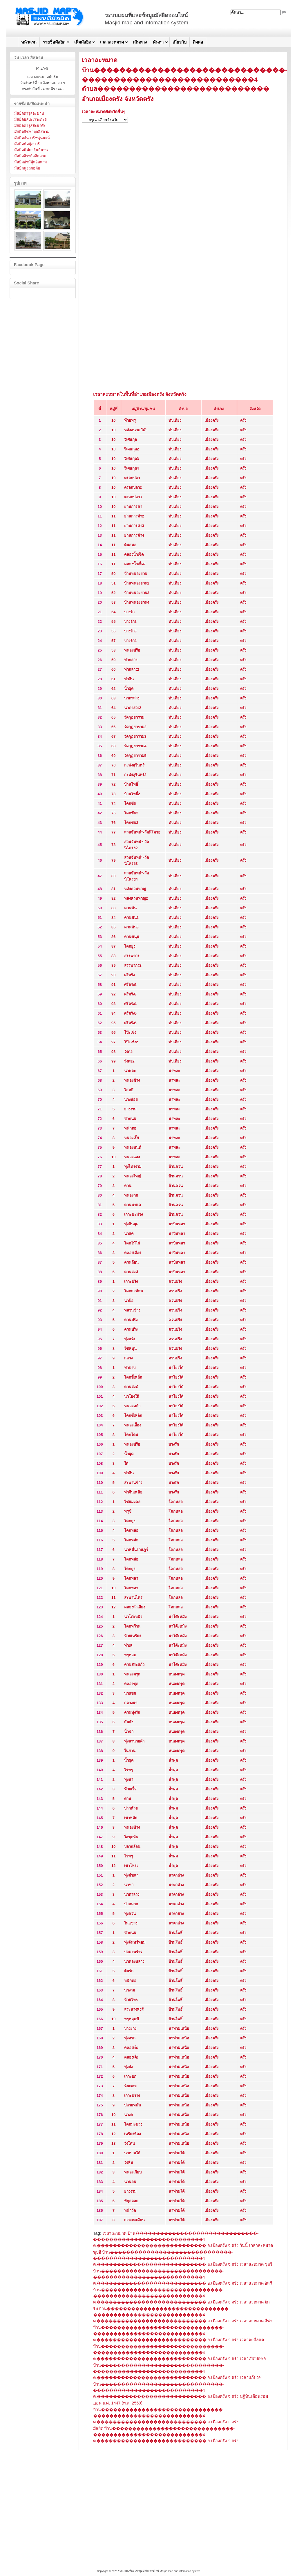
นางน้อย (131, 1099)
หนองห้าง (132, 1827)
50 (113, 573)
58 (113, 650)
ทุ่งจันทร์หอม (135, 1942)
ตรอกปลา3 (133, 497)
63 (113, 698)
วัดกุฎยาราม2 (135, 727)
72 (113, 784)
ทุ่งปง (128, 2067)
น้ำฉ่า (128, 1731)
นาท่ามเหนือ (179, 2028)
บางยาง (130, 2028)
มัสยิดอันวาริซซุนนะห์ (32, 138)
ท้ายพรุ (130, 420)
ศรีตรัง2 (130, 984)
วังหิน (128, 2162)
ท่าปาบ (129, 1367)
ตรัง (243, 420)
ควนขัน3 (131, 927)
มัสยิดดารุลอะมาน (29, 113)
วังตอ (128, 1051)
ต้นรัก (128, 1971)
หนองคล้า (132, 1406)
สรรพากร (132, 956)
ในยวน (129, 1751)
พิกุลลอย (131, 2201)
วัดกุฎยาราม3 (135, 736)
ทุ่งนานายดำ (134, 1741)
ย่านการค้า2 (134, 516)
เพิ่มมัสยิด (82, 42)
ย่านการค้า (133, 506)
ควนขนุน (131, 937)
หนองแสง (132, 1157)
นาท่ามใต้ (132, 2153)
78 (113, 845)
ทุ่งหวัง (129, 1339)
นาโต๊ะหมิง (133, 1616)
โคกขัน (130, 803)
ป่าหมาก (131, 1904)
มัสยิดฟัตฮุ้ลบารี (27, 144)
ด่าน (127, 1798)
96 (113, 1032)
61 (113, 679)
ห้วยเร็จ (130, 1789)
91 (113, 984)
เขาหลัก (130, 1818)
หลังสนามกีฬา (135, 430)
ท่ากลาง (130, 660)
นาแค (129, 1233)
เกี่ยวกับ (179, 42)
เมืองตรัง (211, 420)
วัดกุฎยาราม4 (135, 746)
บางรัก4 (130, 640)
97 (113, 1042)
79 (113, 860)
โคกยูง (129, 946)
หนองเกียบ (133, 2172)
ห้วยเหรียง (132, 1636)
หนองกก (131, 1195)
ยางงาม (130, 1109)
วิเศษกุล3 (131, 459)
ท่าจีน (129, 679)
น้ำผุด (128, 688)
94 (113, 1013)
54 (113, 612)
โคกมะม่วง (133, 2124)
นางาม (129, 1990)
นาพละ (130, 1071)
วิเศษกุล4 (131, 468)
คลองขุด (131, 1684)
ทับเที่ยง (175, 420)
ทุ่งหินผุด (131, 1224)
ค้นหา (158, 42)
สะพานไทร (133, 1597)
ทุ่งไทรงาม (133, 1166)
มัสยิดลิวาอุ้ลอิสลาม (30, 156)
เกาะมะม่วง (133, 1214)
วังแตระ (130, 2086)
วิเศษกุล (130, 439)
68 (113, 746)
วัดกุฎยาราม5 (135, 755)
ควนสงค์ (131, 1272)
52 (113, 593)
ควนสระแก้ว (134, 1664)
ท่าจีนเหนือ (133, 1492)
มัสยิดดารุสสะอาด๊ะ (30, 125)
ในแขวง (130, 1923)
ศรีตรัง (129, 975)
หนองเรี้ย (131, 1138)
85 (113, 927)
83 (113, 908)
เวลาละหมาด (112, 42)
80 (113, 876)
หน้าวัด (130, 2210)
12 (113, 1607)
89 (113, 965)
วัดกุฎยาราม (134, 717)
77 (113, 832)
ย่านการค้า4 (134, 535)
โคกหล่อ (176, 1502)
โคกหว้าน (132, 1626)
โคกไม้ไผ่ (132, 1243)
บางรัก (129, 612)
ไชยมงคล (132, 1502)
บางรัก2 (130, 621)
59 (113, 660)
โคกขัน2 (131, 813)
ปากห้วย (131, 1808)
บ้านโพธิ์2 (132, 794)
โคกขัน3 (131, 822)
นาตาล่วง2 (132, 708)
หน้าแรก (29, 42)
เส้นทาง (140, 42)
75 (113, 813)
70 (113, 765)
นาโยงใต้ (176, 1367)
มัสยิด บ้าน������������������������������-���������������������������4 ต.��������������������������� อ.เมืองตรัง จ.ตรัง (166, 2434)
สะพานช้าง (133, 1482)
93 (113, 1004)
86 (113, 937)
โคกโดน (131, 1435)
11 (113, 516)
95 (113, 1023)
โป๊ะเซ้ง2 (131, 1042)
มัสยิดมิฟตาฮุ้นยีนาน (31, 150)
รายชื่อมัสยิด (54, 42)
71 (113, 775)
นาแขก (130, 1693)
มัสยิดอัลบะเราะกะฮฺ (30, 119)
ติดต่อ (198, 42)
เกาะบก (130, 2076)
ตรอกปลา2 (133, 487)
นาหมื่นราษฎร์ (136, 1549)
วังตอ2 (129, 1061)
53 (113, 602)
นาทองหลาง (134, 1961)
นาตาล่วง (131, 698)
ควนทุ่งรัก (132, 1712)
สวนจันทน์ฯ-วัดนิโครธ (142, 832)
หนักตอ (130, 1128)
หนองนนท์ (132, 1147)
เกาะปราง (132, 2095)
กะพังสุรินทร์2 (135, 775)
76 (113, 822)
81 (113, 889)
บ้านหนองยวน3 (136, 593)
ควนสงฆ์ (131, 1387)
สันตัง (128, 1722)
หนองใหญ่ (132, 1176)
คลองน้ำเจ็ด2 (135, 564)
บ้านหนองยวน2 (136, 583)
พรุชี (127, 1511)
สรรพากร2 (133, 965)
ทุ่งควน (130, 1913)
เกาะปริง (131, 1281)
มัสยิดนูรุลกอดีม (27, 168)
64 (113, 708)
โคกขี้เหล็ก (133, 1377)
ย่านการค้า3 (134, 526)
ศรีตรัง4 (130, 1004)
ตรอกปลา (132, 478)
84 (113, 917)
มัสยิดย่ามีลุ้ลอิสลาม (30, 162)
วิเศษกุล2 (131, 449)
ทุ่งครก (129, 2038)
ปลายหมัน (132, 2105)
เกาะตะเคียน (134, 2220)
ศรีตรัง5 (130, 1013)
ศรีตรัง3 (130, 994)
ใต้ (126, 1463)
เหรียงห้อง (132, 2134)
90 (113, 975)
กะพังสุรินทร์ (134, 765)
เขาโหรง (131, 1866)
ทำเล (128, 1645)
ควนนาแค (132, 1205)
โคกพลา (131, 1578)
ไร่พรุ (128, 1770)
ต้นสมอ (130, 545)
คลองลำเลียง (134, 1607)
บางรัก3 (130, 631)
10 (113, 420)
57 (113, 640)
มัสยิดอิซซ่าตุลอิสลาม (32, 131)
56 (113, 631)
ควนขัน (130, 908)
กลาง (128, 1358)
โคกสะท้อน (133, 1291)
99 (113, 1061)
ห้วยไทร (131, 2000)
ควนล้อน (131, 1262)
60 (113, 669)
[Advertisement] (183, 167)
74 (113, 803)
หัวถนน (130, 1118)
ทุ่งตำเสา (131, 1875)
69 (113, 755)
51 (113, 583)
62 (113, 688)
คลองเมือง (132, 1253)
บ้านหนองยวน (135, 573)
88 (113, 956)
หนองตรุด (132, 1674)
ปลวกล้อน (132, 1846)
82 (113, 898)
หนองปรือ (132, 650)
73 (113, 794)
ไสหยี (128, 1090)
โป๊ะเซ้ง (130, 1032)
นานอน (130, 2182)
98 (113, 1051)
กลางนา (130, 1703)
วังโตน (129, 2143)
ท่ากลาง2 (131, 669)
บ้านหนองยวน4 (136, 602)
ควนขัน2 (131, 917)
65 (113, 717)
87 (113, 946)
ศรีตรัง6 (130, 1023)
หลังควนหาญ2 (136, 898)
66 (113, 727)
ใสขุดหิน (131, 1837)
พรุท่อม (130, 1655)
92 (113, 994)
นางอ (128, 2115)
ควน (127, 1186)
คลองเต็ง (131, 2047)
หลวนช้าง (132, 1310)
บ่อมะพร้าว (133, 1952)
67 (113, 736)
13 (113, 2143)
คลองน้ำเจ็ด (134, 554)
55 (113, 621)
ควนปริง (175, 1281)
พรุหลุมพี (131, 2019)
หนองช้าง (132, 1080)
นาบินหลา (177, 1224)
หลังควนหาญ (135, 889)
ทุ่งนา (128, 1779)
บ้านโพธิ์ (131, 784)
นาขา (128, 1885)
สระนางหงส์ (134, 2009)
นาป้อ (128, 1300)
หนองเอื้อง (132, 1425)
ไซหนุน (130, 1348)
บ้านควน (176, 1166)
